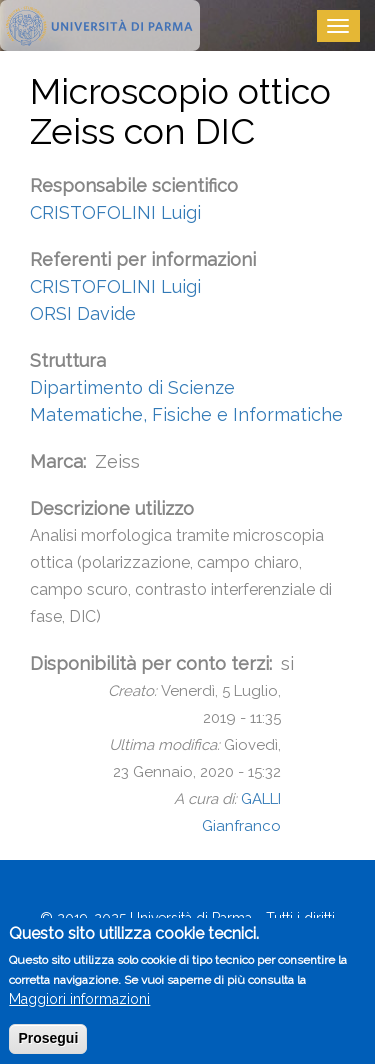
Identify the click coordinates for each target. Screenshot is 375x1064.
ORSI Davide (83, 313)
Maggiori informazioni (79, 1009)
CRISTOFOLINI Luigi (115, 212)
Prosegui (48, 1048)
